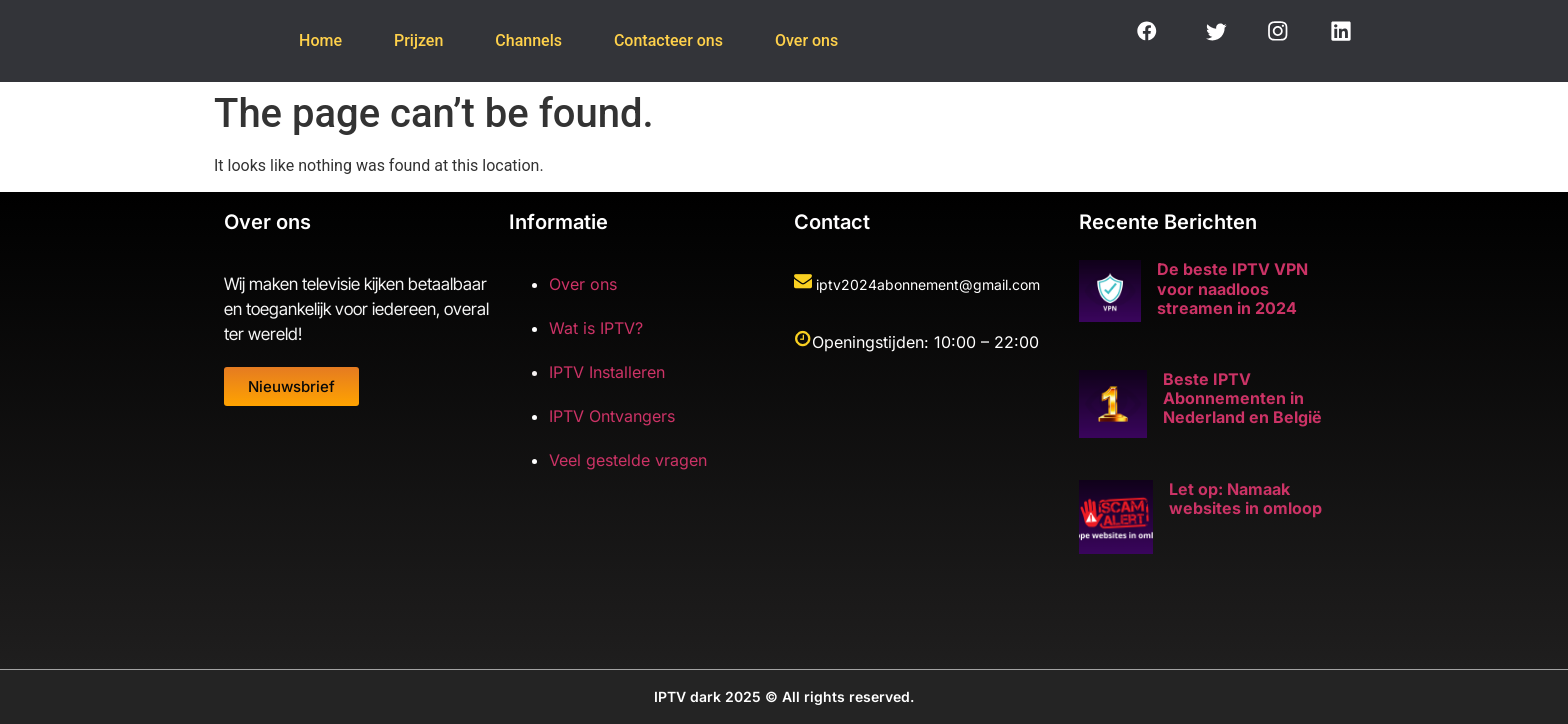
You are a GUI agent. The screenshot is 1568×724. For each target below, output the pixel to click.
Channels (528, 40)
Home (304, 40)
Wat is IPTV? (596, 328)
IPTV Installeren (607, 372)
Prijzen (410, 40)
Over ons (822, 40)
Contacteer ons (676, 40)
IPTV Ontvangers (612, 416)
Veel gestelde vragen (628, 460)
